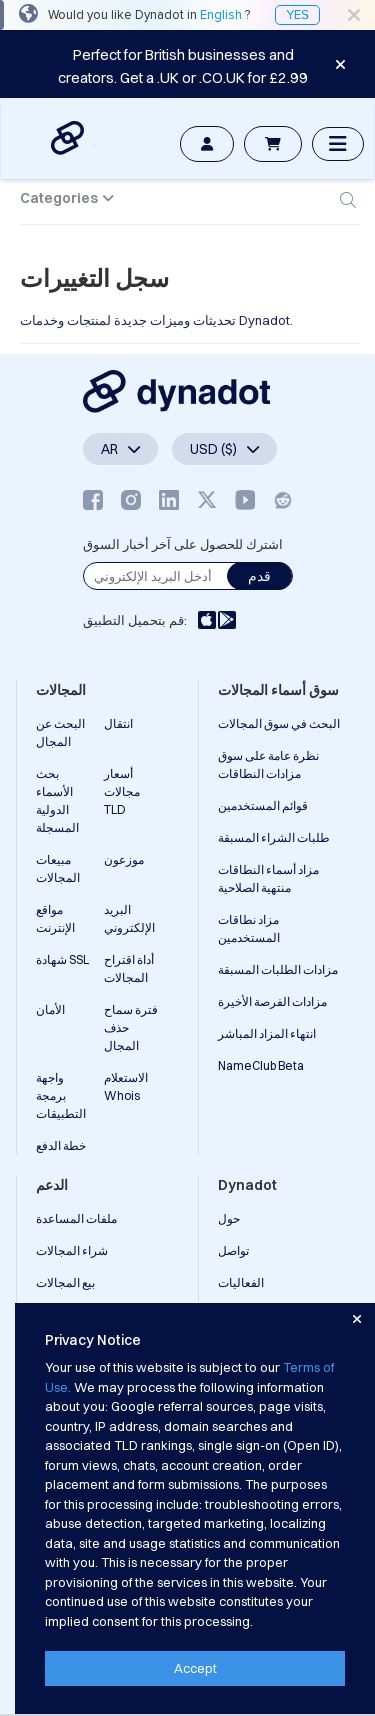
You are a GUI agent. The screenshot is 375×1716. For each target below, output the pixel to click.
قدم (259, 576)
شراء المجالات (72, 1250)
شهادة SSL (62, 959)
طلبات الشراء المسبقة (274, 837)
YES (297, 15)
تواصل (233, 1250)
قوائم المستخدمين (263, 805)
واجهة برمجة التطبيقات (61, 1095)
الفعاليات (241, 1282)
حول (229, 1218)
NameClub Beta (261, 1065)
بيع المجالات (65, 1282)
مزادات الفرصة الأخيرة (272, 1001)
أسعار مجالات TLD (122, 791)
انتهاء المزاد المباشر (267, 1033)
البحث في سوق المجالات (279, 723)
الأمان (50, 1009)
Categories (59, 198)
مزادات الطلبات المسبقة (278, 969)
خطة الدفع (61, 1145)
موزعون (124, 859)
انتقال (118, 723)
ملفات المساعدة (76, 1218)
